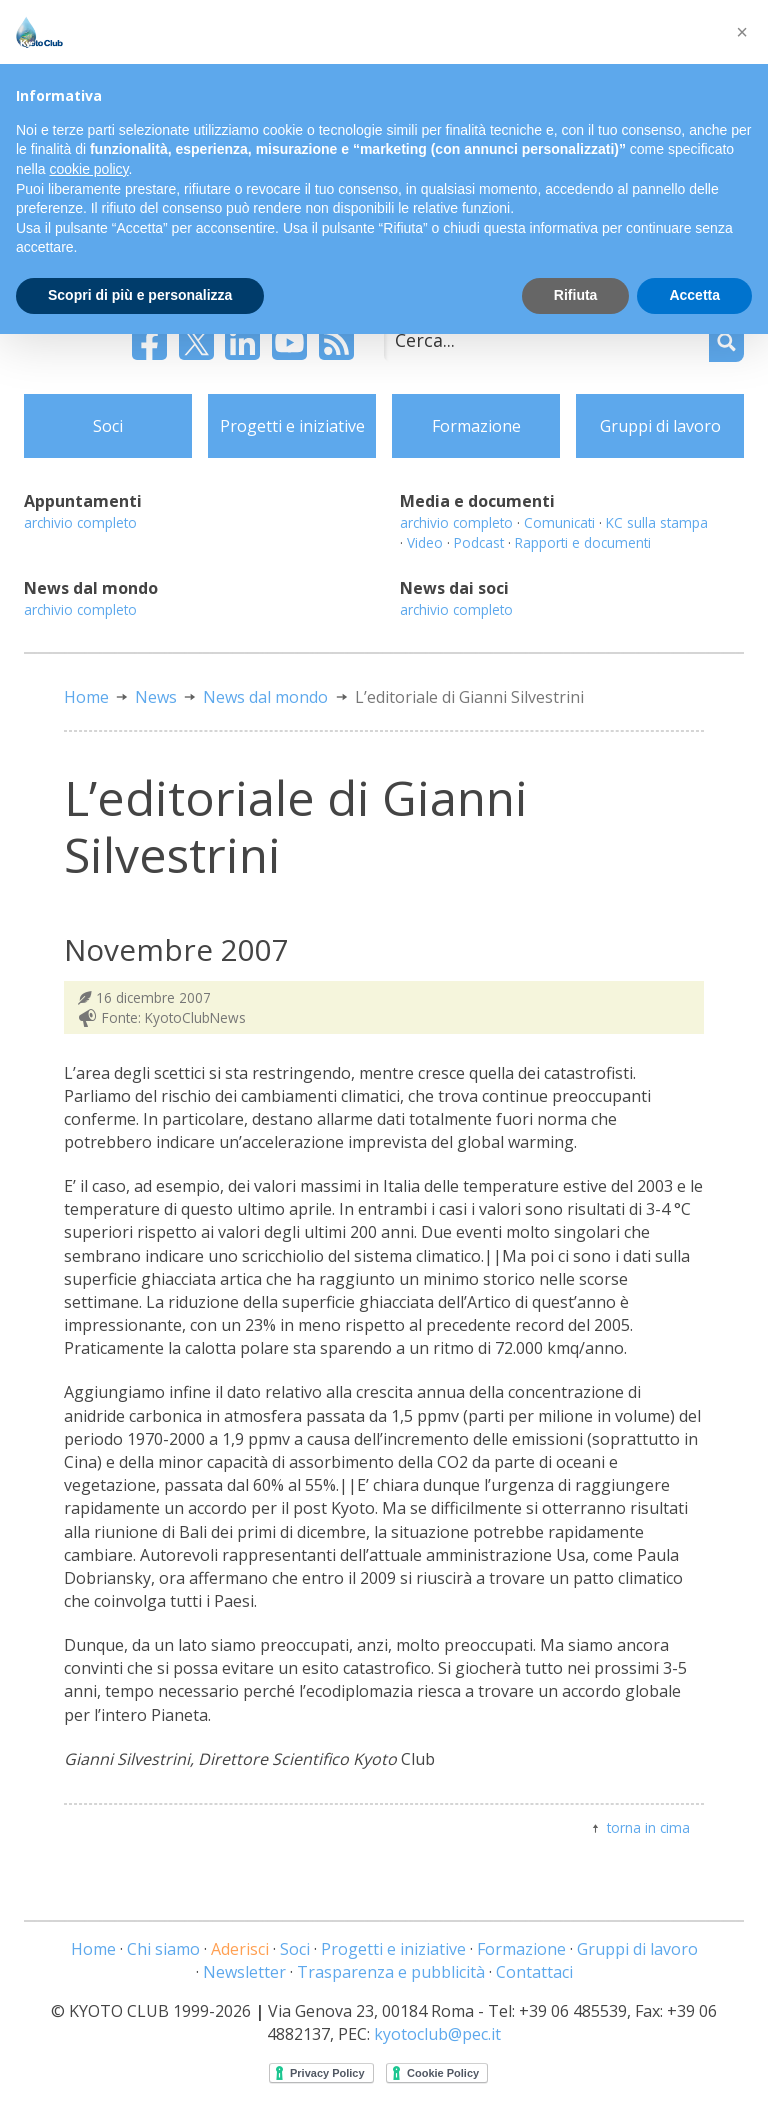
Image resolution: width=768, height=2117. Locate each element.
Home (86, 697)
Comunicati (559, 522)
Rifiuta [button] (576, 295)
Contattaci (534, 1972)
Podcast (479, 542)
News (156, 697)
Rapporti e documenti (583, 542)
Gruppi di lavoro (660, 426)
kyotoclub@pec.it (437, 2034)
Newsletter (244, 1972)
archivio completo (80, 522)
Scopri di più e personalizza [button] (140, 295)
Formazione (476, 426)
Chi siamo (163, 1949)
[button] (742, 32)
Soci (108, 426)
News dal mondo (265, 697)
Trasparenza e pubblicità (391, 1972)
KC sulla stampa (657, 522)
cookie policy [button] (88, 169)
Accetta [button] (694, 295)
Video (425, 542)
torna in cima (648, 1827)
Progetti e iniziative (292, 426)
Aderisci (240, 1949)
